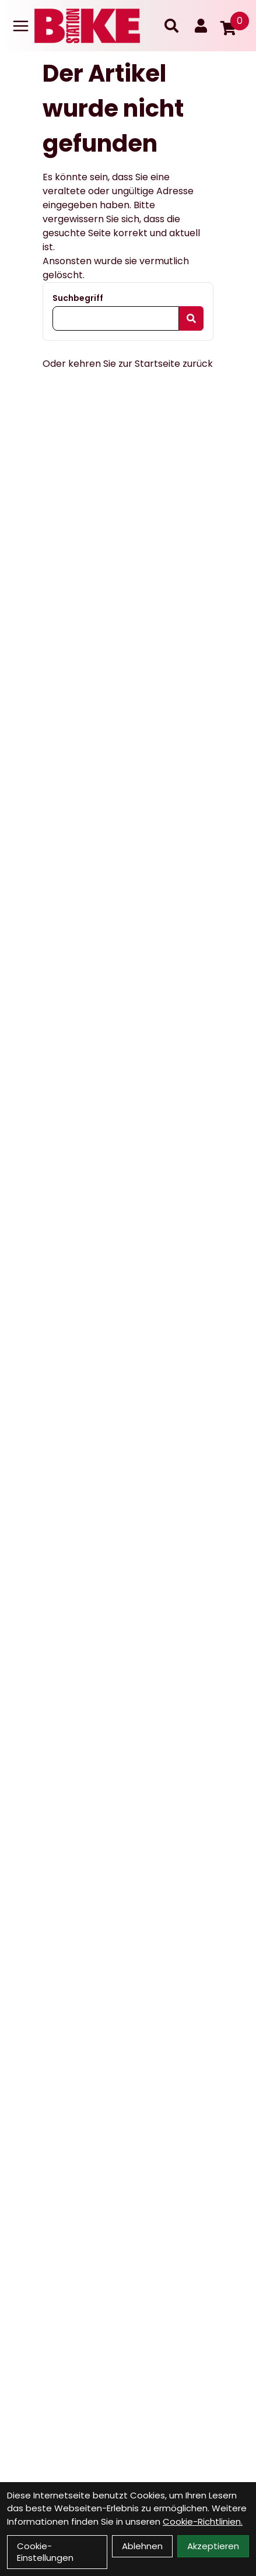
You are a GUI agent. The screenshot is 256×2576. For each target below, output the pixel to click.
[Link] (21, 26)
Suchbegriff (77, 298)
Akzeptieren (213, 2546)
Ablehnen (142, 2546)
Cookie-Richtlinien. (203, 2521)
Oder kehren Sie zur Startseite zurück (128, 363)
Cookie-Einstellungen (45, 2552)
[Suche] (171, 26)
